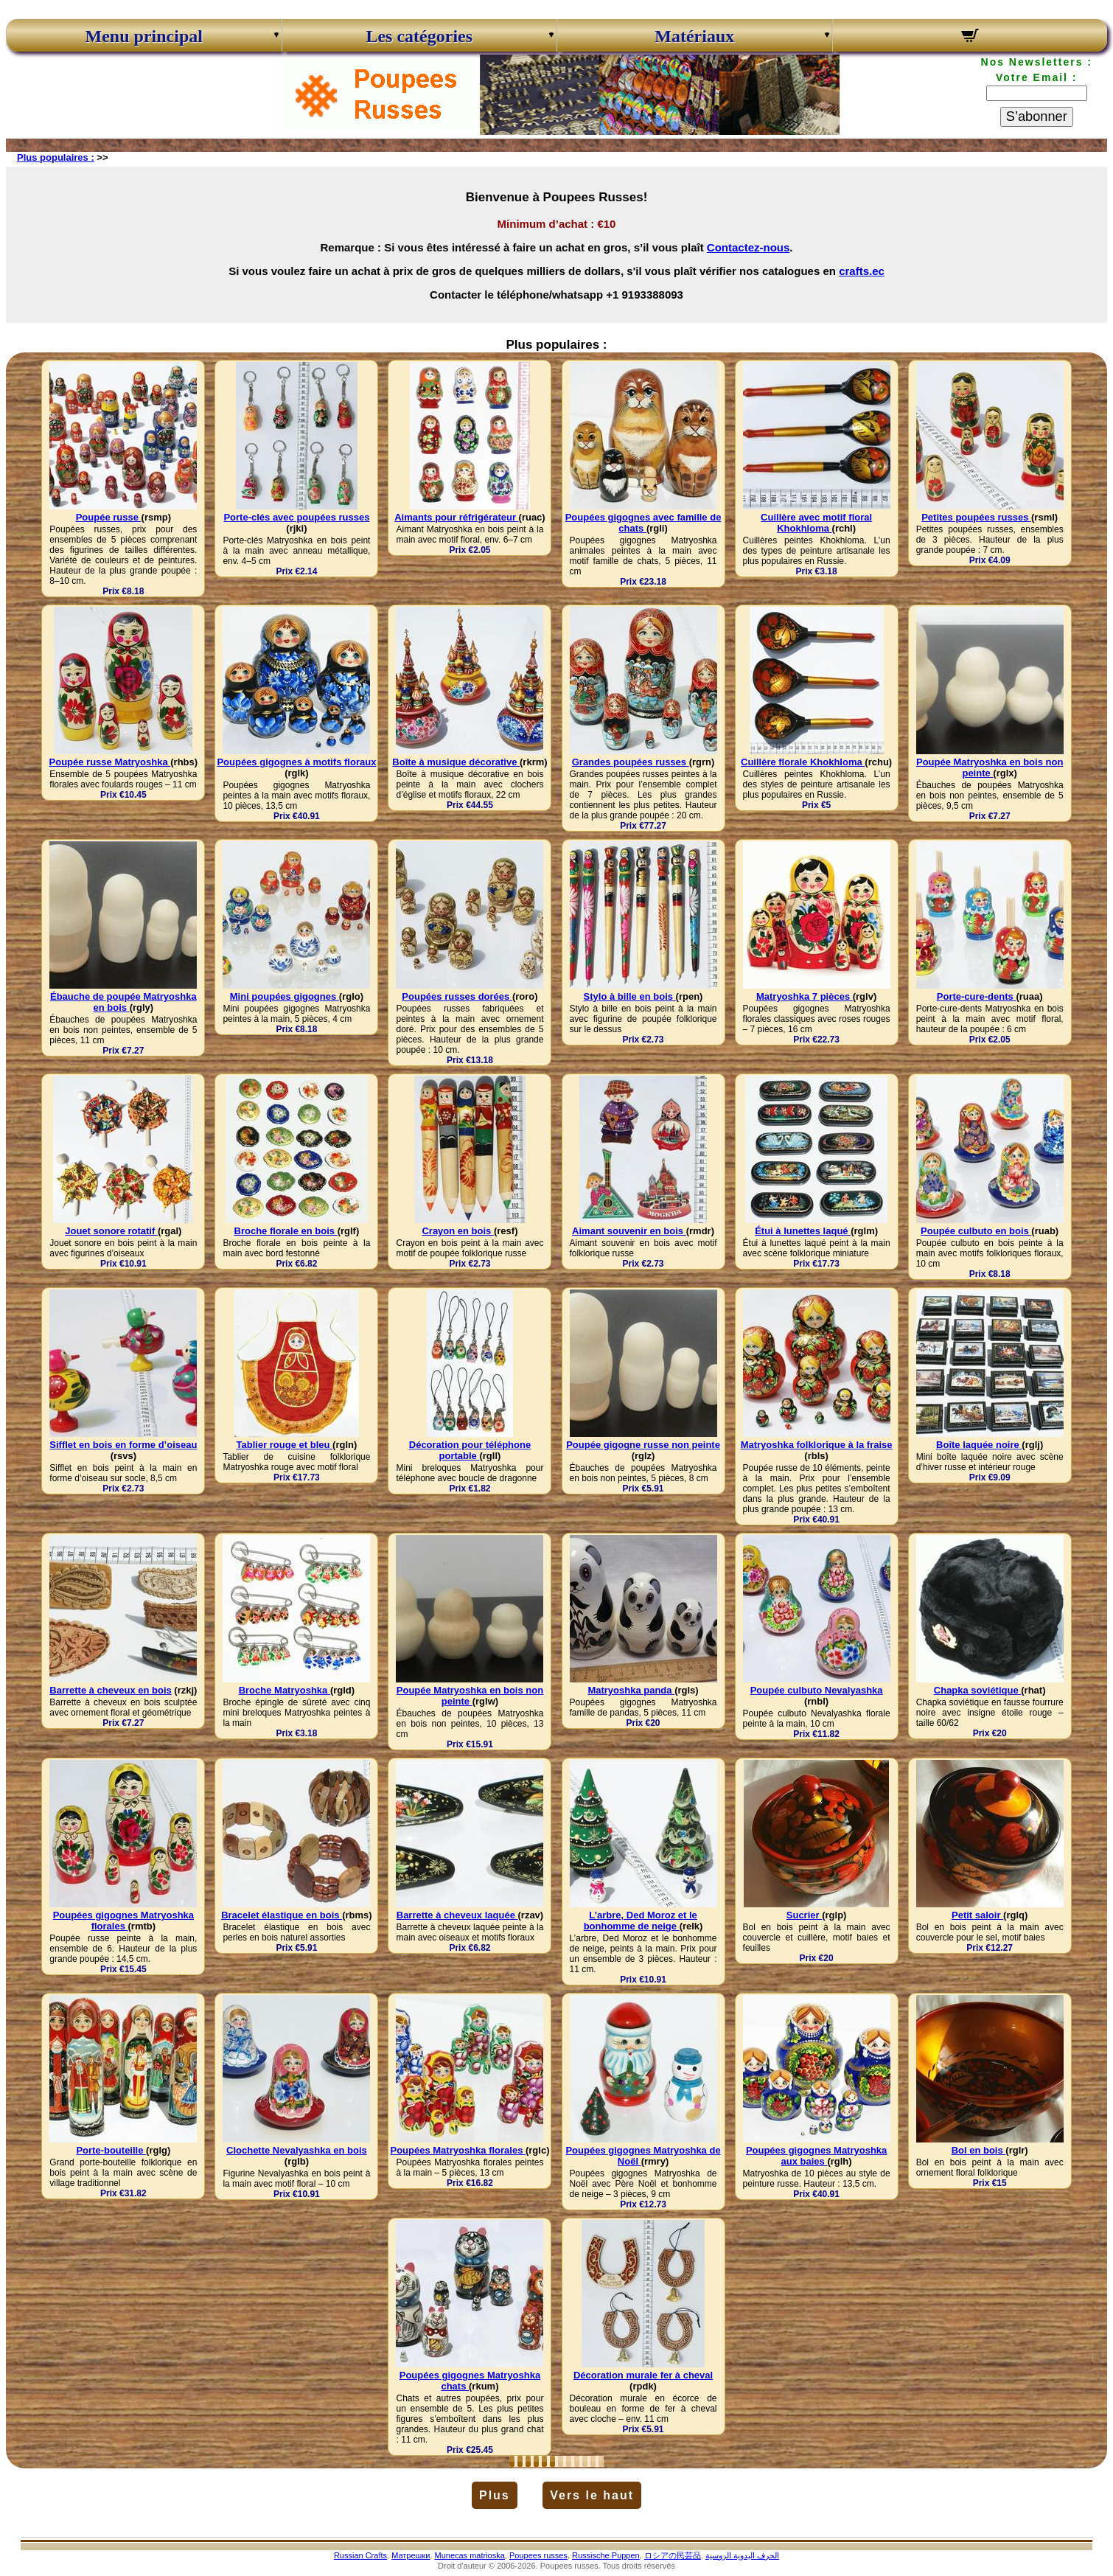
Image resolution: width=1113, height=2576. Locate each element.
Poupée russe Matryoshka (110, 761)
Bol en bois (979, 2150)
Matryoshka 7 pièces (804, 996)
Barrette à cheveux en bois (110, 1690)
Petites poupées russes (976, 517)
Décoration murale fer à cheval (643, 2375)
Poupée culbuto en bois (976, 1230)
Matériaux (694, 36)
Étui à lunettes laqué (803, 1230)
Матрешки (410, 2555)
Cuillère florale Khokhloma (803, 761)
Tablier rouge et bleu (285, 1444)
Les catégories (419, 36)
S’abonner (1036, 116)
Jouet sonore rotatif (111, 1230)
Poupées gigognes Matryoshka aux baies (816, 2156)
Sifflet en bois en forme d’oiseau (123, 1444)
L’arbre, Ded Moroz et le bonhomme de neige (640, 1921)
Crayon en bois (458, 1230)
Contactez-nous (748, 247)
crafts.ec (862, 271)
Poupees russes (538, 2555)
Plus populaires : (55, 157)
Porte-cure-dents (976, 996)
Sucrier (804, 1915)
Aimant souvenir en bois (629, 1230)
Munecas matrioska (469, 2555)
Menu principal (144, 36)
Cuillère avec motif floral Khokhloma (816, 523)
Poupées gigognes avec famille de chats (643, 523)
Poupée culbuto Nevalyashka (816, 1690)
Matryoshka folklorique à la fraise (817, 1444)
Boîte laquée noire (979, 1444)
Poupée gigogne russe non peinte (643, 1444)
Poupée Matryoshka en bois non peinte (989, 767)
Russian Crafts (360, 2555)
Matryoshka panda (630, 1690)
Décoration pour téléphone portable (470, 1450)
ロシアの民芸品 (672, 2555)
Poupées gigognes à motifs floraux (296, 761)
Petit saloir (977, 1915)
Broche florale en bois (286, 1230)
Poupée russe (109, 517)
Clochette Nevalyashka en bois (296, 2150)
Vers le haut (592, 2495)
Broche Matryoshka (284, 1690)
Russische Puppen (606, 2555)
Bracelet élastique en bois (281, 1915)
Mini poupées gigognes (284, 996)
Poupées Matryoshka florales (458, 2150)
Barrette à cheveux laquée (457, 1915)
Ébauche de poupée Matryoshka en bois (123, 1002)
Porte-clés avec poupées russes (296, 517)
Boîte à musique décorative (456, 761)
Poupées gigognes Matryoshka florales (123, 1921)
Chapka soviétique (977, 1690)
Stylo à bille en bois (630, 996)
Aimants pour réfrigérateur (456, 517)
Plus (494, 2495)
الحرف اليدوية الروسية (742, 2555)
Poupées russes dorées (457, 996)
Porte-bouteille (111, 2150)
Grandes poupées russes (630, 761)
